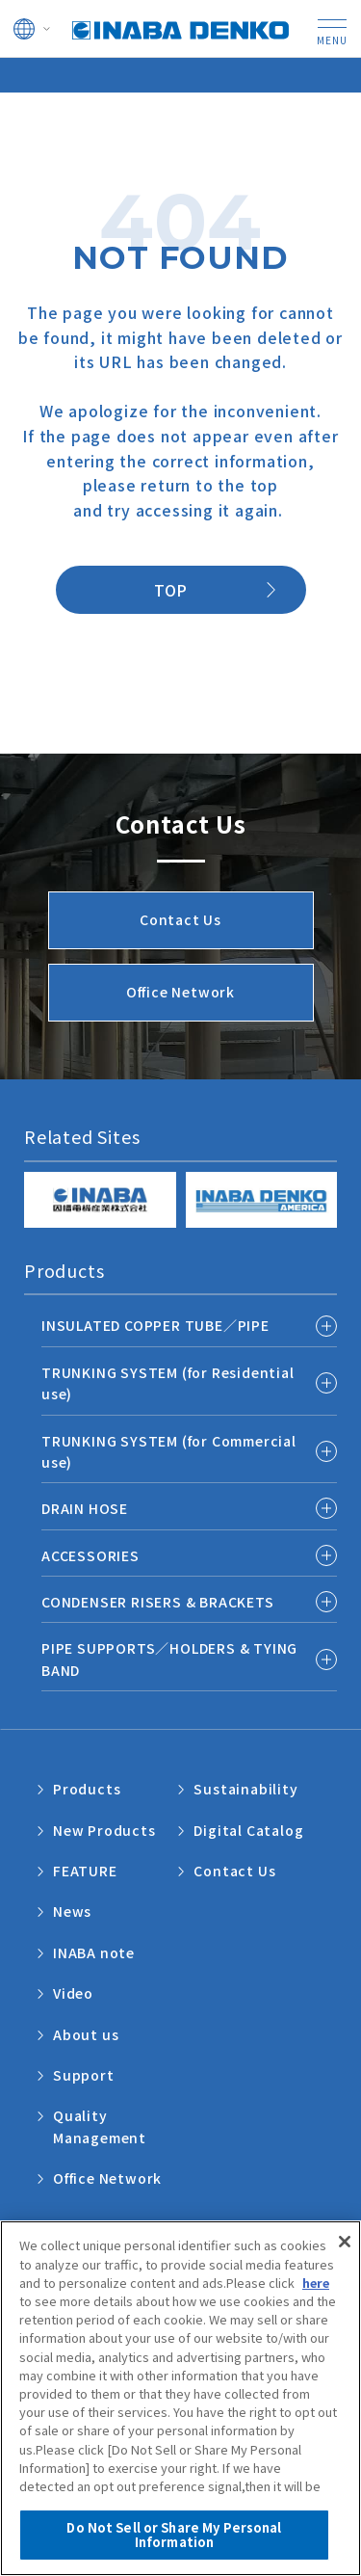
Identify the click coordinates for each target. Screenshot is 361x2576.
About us (85, 2034)
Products (86, 1788)
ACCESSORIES (90, 1555)
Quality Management (99, 2126)
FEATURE (85, 1870)
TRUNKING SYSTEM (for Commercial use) (169, 1451)
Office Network (107, 2178)
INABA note (94, 1952)
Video (73, 1993)
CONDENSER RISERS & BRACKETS (157, 1601)
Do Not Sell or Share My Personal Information (173, 2536)
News (72, 1911)
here (315, 2283)
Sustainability (245, 1788)
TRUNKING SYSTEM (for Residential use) (168, 1383)
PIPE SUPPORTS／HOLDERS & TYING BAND (169, 1658)
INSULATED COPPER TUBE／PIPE (155, 1325)
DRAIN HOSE (84, 1508)
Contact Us (234, 1870)
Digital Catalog (248, 1830)
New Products (104, 1830)
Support (84, 2075)
